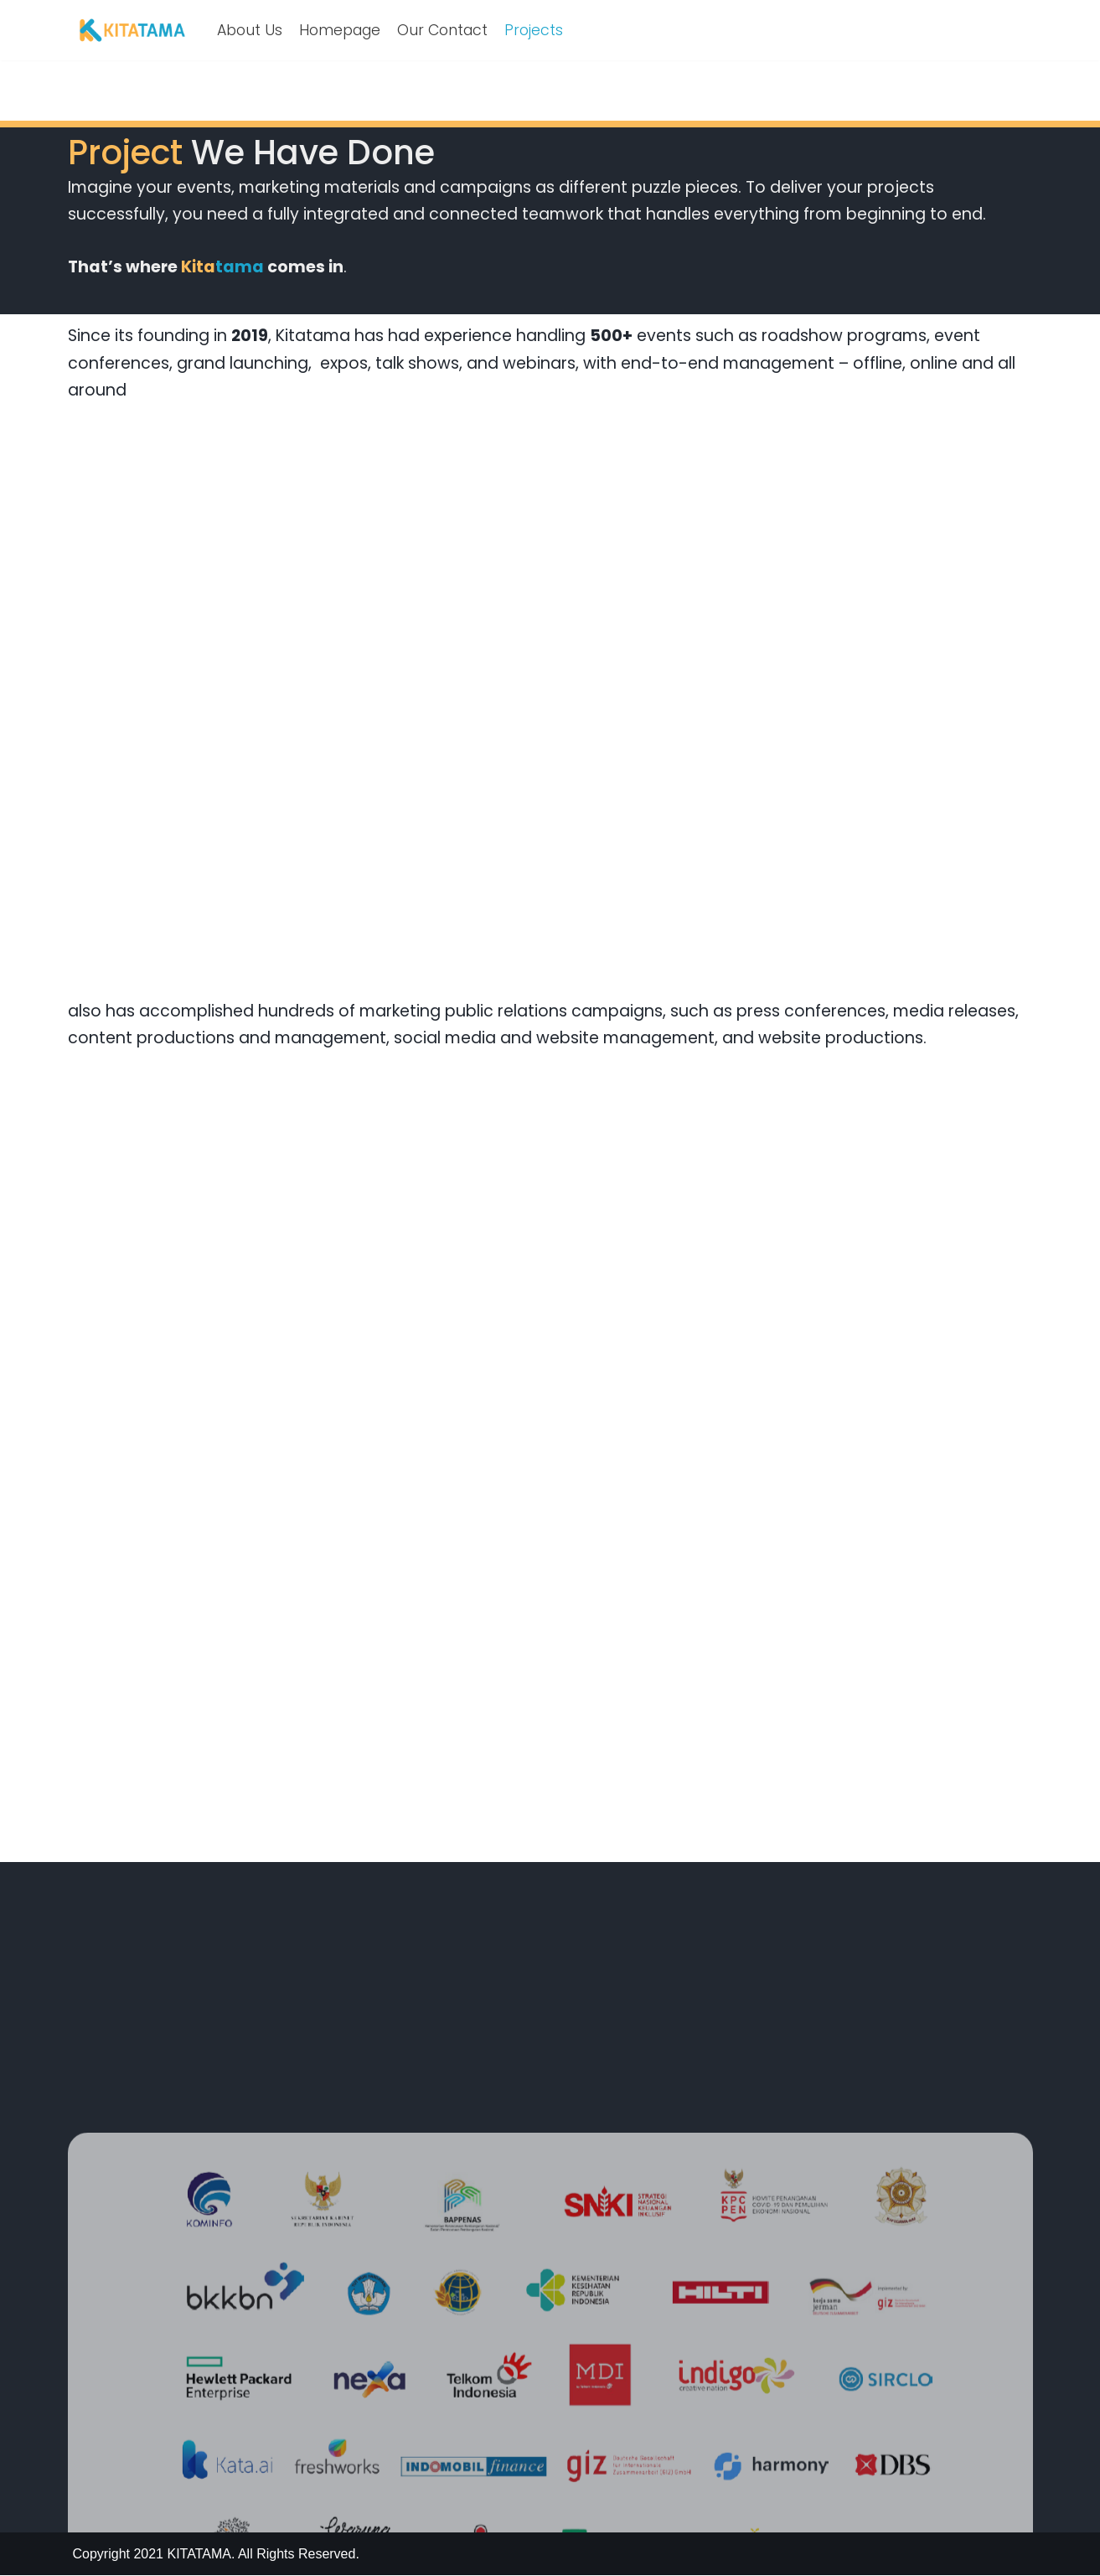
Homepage (339, 30)
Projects (533, 30)
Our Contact (442, 30)
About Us (249, 30)
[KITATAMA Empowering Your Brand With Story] (132, 30)
